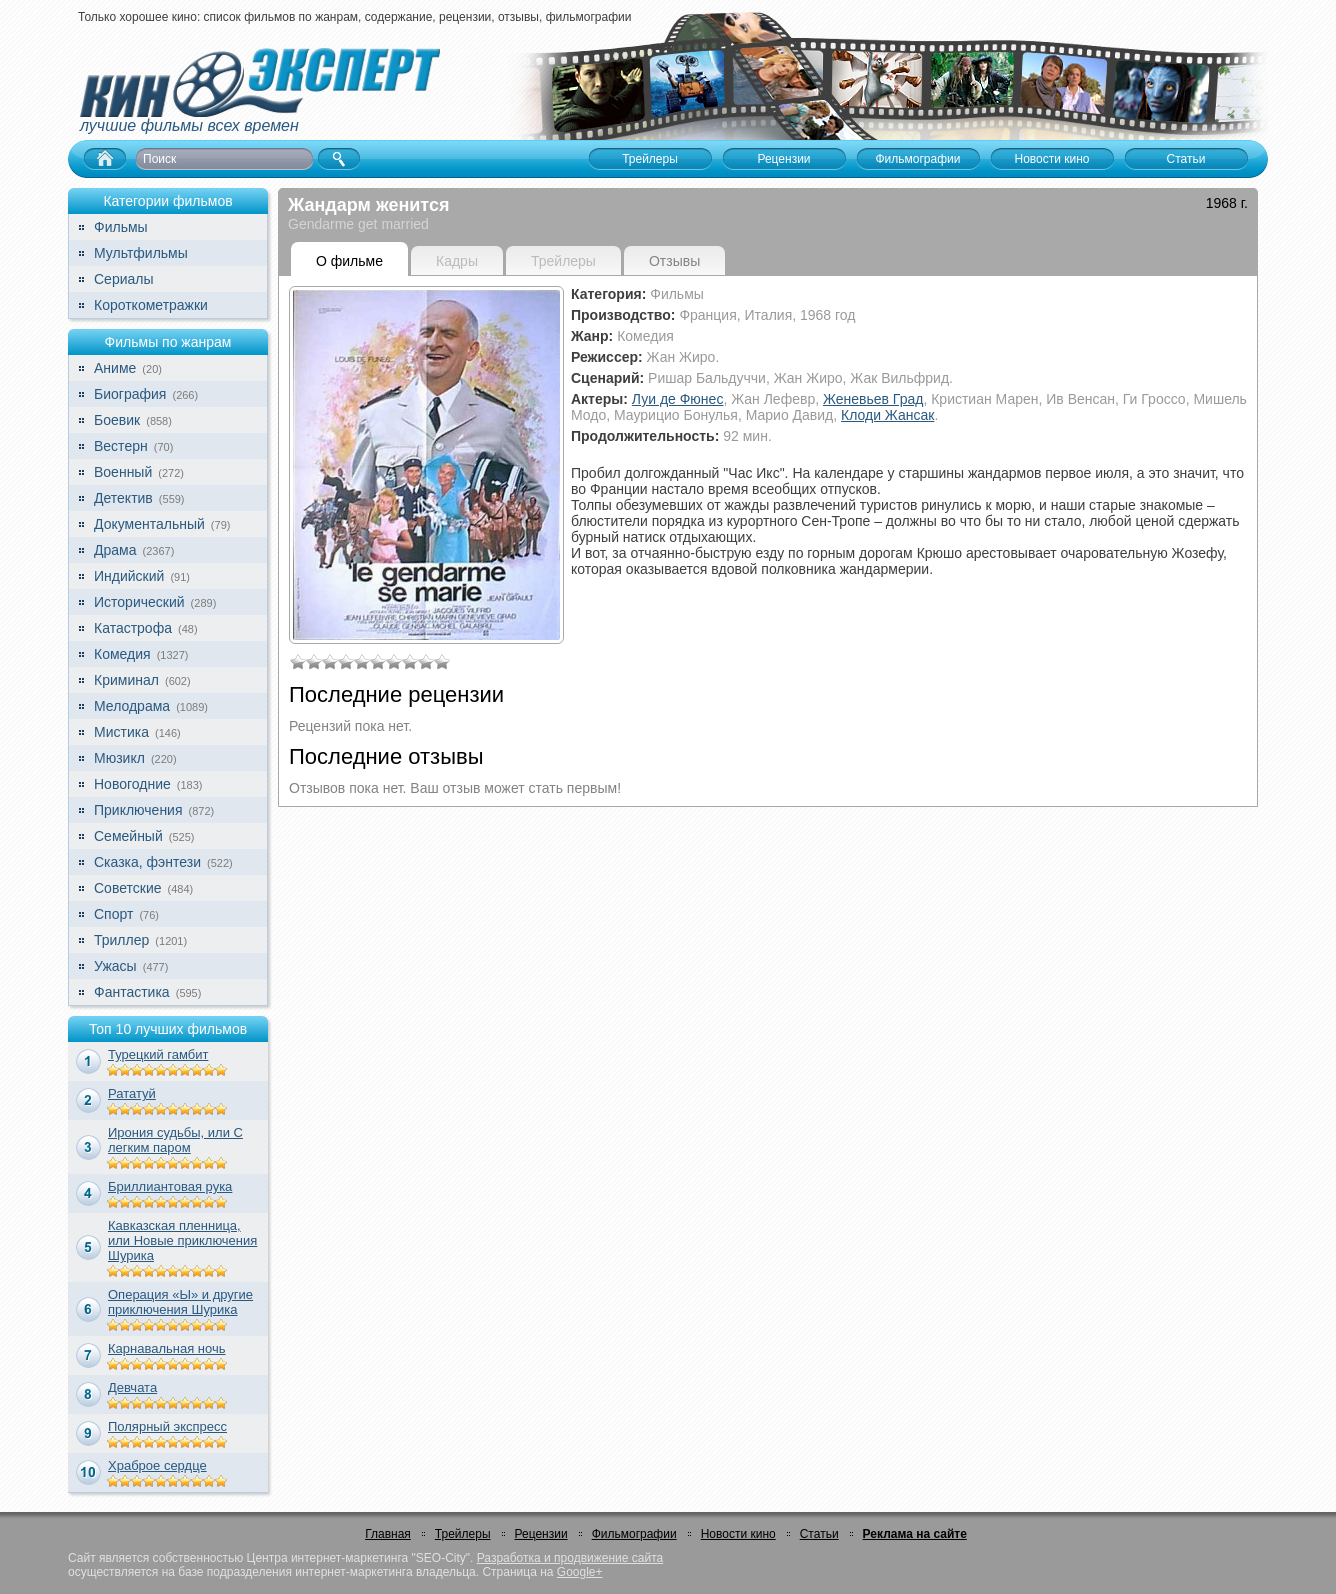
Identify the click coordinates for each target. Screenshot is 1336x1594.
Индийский (129, 576)
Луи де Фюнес (678, 399)
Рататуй (132, 1093)
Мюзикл (119, 758)
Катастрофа (133, 628)
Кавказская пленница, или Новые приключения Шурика (182, 1240)
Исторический (139, 602)
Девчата (132, 1387)
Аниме (115, 368)
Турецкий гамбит (158, 1054)
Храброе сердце (157, 1465)
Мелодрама (132, 706)
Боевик (117, 420)
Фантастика (132, 992)
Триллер (121, 940)
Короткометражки (151, 305)
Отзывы (674, 261)
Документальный (149, 524)
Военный (123, 472)
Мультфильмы (141, 253)
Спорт (113, 914)
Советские (127, 888)
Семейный (128, 836)
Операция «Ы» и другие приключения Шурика (180, 1302)
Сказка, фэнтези (147, 862)
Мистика (121, 732)
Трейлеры (463, 1534)
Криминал (126, 680)
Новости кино (738, 1534)
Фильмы (121, 227)
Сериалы (124, 279)
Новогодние (132, 784)
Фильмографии (634, 1534)
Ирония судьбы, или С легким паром (175, 1140)
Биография (130, 394)
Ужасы (115, 966)
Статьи (819, 1534)
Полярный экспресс (167, 1426)
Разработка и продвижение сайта (570, 1558)
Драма (115, 550)
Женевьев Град (873, 399)
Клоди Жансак (887, 415)
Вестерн (121, 446)
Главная (388, 1534)
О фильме (349, 261)
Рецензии (541, 1534)
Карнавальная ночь (167, 1348)
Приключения (138, 810)
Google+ (580, 1572)
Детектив (123, 498)
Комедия (122, 654)
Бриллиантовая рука (170, 1186)
